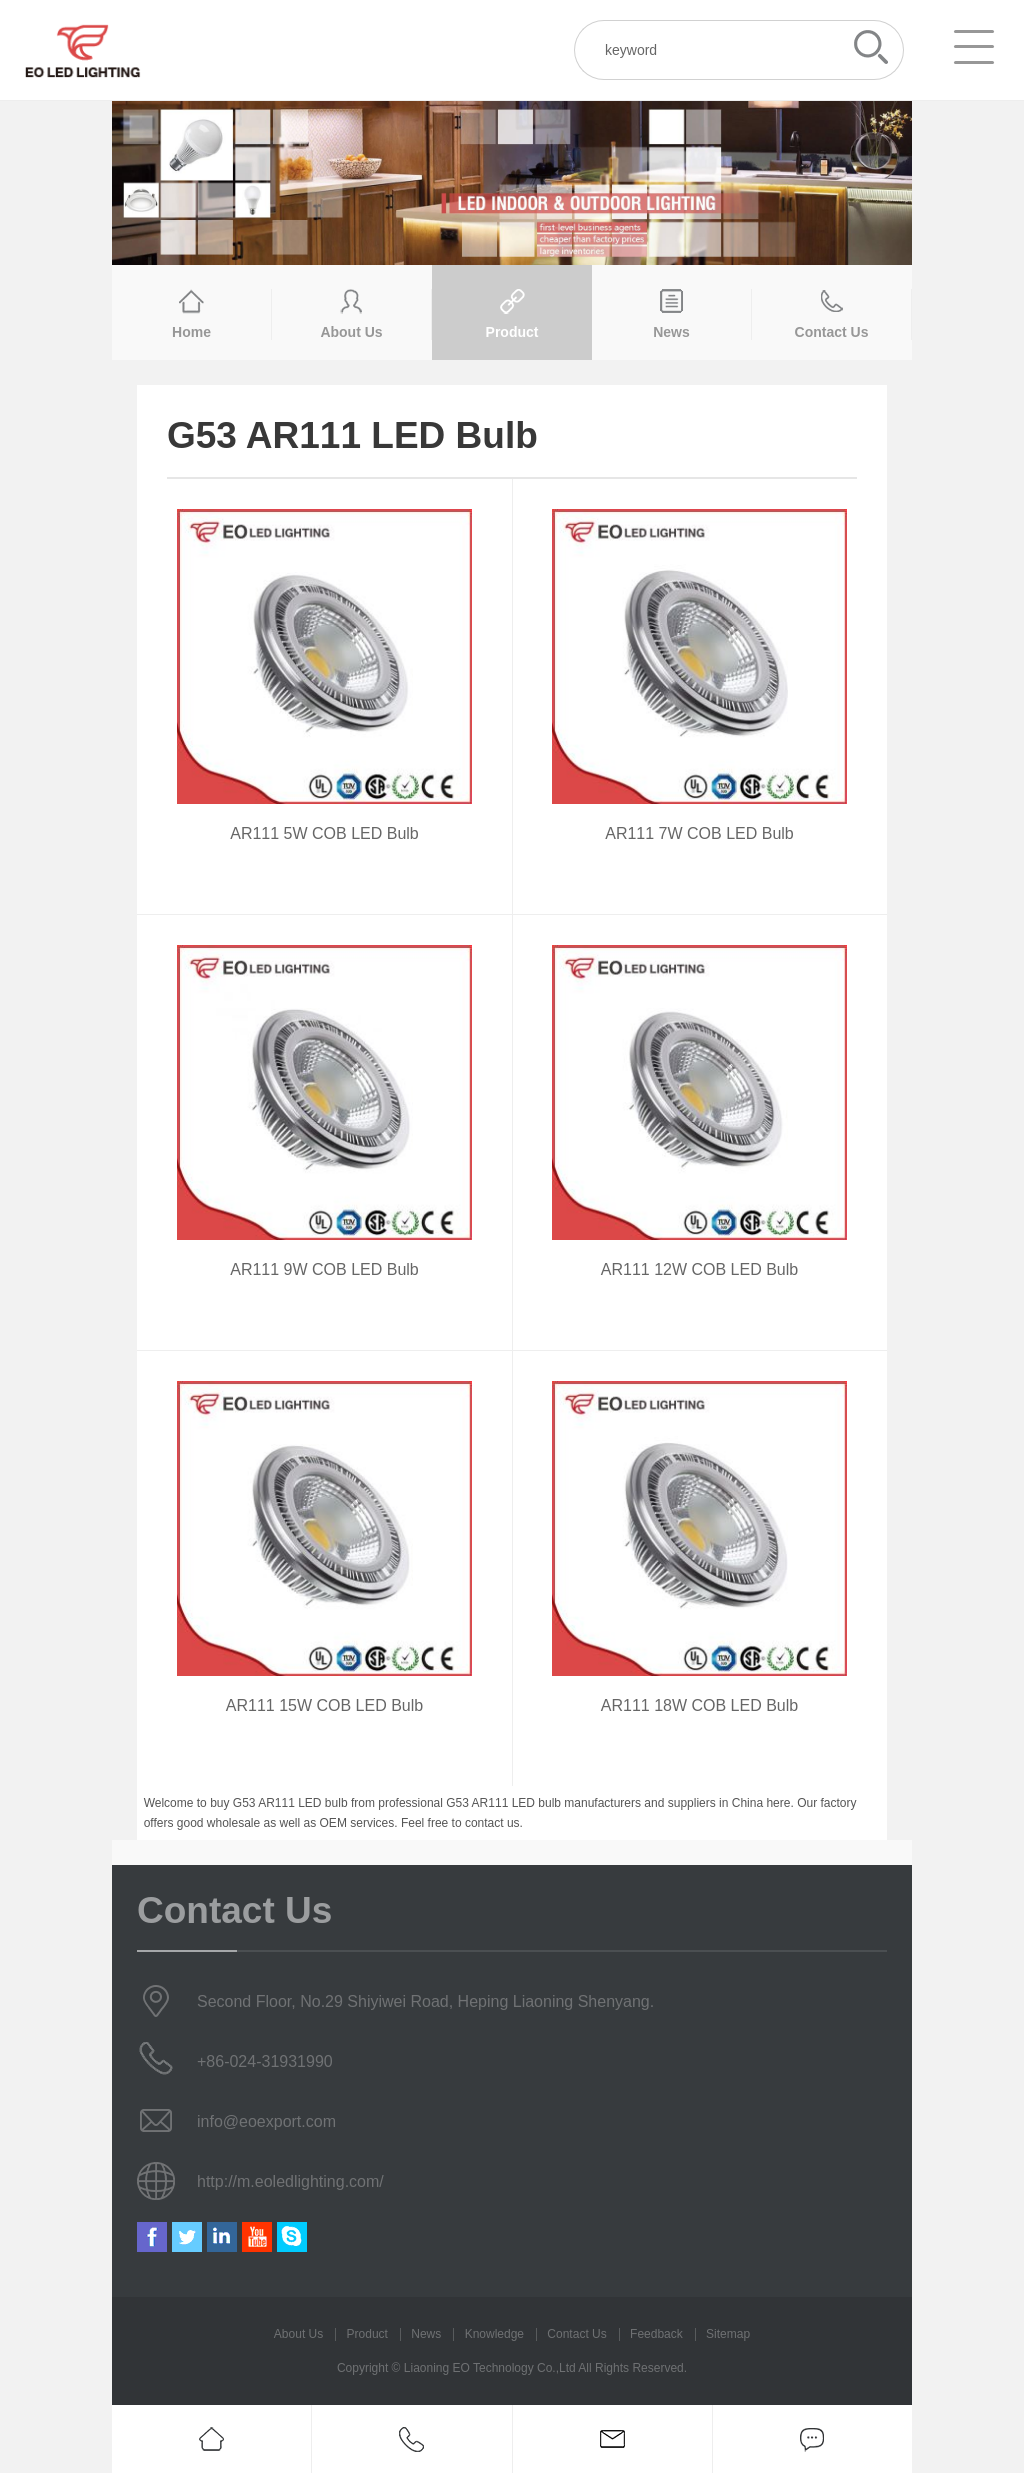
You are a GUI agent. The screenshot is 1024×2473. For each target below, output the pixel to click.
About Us (298, 2334)
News (426, 2334)
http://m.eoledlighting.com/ (290, 2181)
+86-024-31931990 (265, 2061)
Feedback (656, 2334)
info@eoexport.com (266, 2121)
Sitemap (728, 2334)
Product (367, 2334)
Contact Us (576, 2334)
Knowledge (494, 2334)
